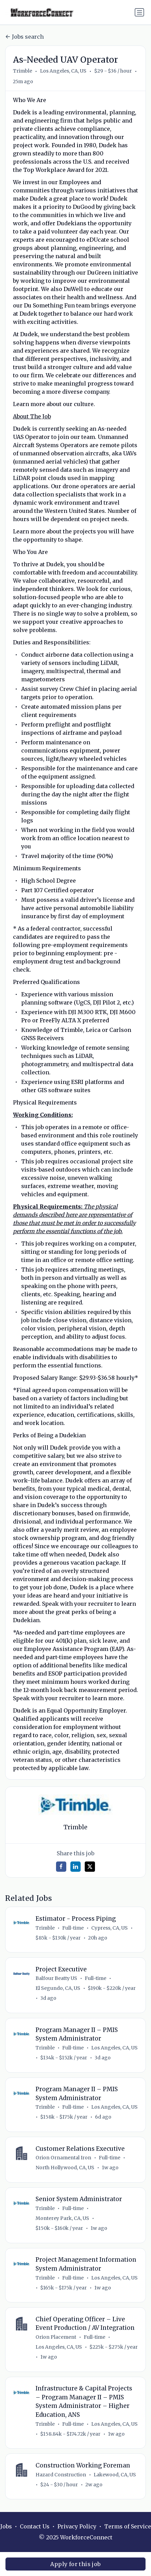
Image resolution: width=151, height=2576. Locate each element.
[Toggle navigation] (139, 12)
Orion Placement (56, 2337)
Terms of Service (127, 2526)
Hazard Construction (61, 2475)
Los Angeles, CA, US (63, 71)
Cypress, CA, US (109, 1928)
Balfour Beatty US (56, 1978)
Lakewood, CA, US (115, 2475)
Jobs (6, 2526)
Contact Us (35, 2526)
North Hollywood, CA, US (65, 2167)
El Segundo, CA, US (58, 1988)
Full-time (73, 1928)
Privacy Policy (76, 2526)
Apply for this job (75, 2564)
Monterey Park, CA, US (62, 2218)
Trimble (22, 71)
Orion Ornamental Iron (63, 2158)
